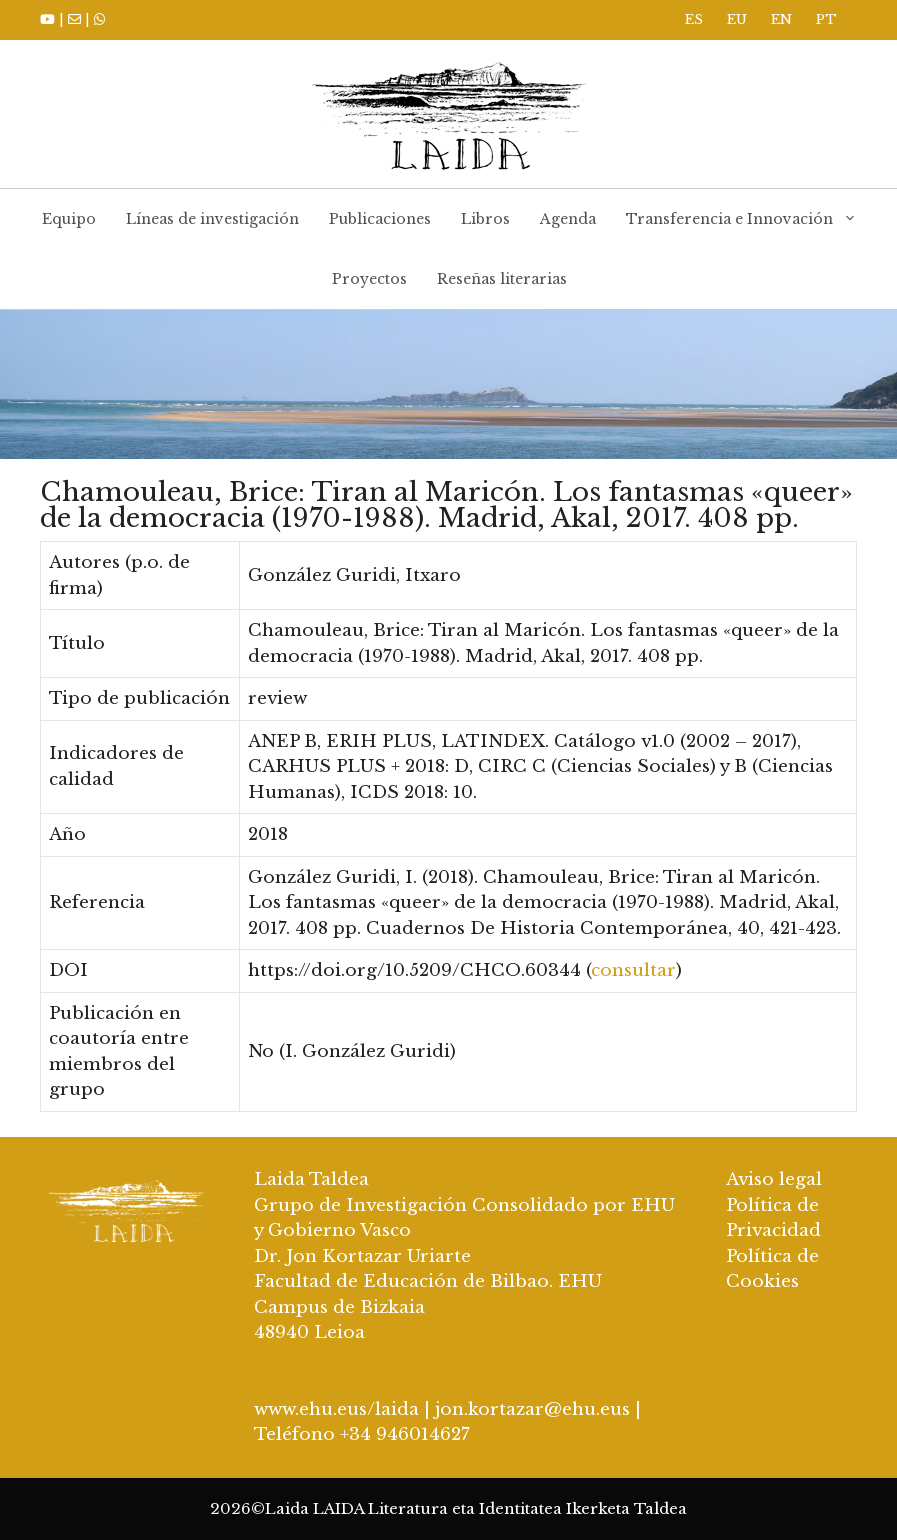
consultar (633, 970)
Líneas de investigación (212, 219)
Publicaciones (380, 219)
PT (826, 19)
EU (737, 19)
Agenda (568, 219)
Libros (485, 219)
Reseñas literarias (502, 279)
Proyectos (369, 279)
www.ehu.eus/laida (336, 1409)
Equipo (69, 219)
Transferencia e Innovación (749, 219)
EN (781, 19)
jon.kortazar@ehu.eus (532, 1409)
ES (694, 19)
